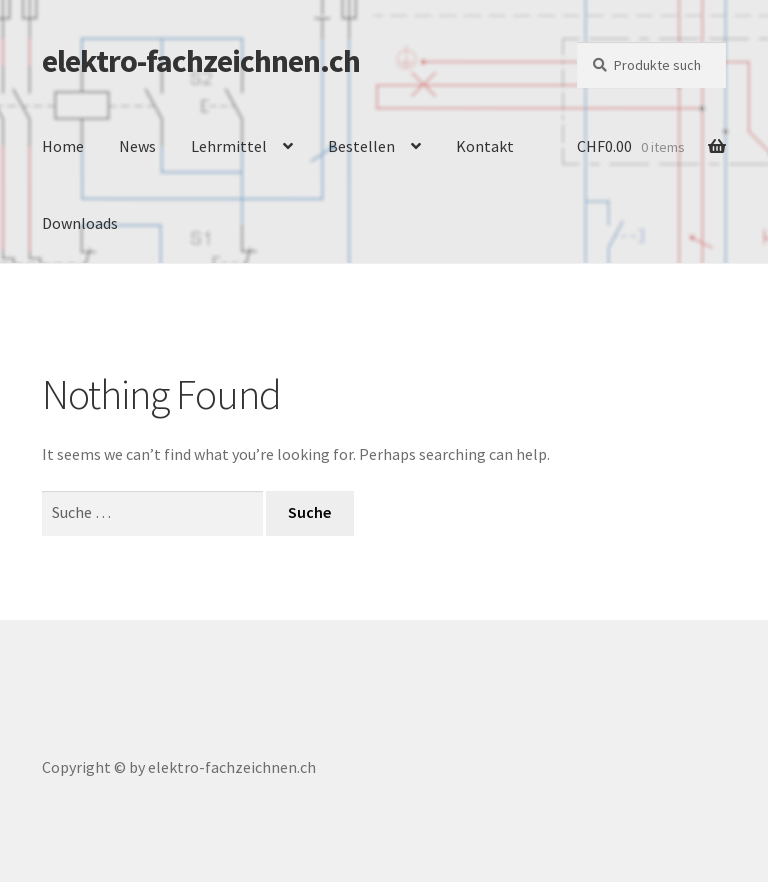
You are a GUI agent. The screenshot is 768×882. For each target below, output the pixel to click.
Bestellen (361, 146)
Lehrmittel (229, 146)
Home (63, 146)
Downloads (80, 223)
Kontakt (485, 146)
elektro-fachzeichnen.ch (201, 61)
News (137, 146)
